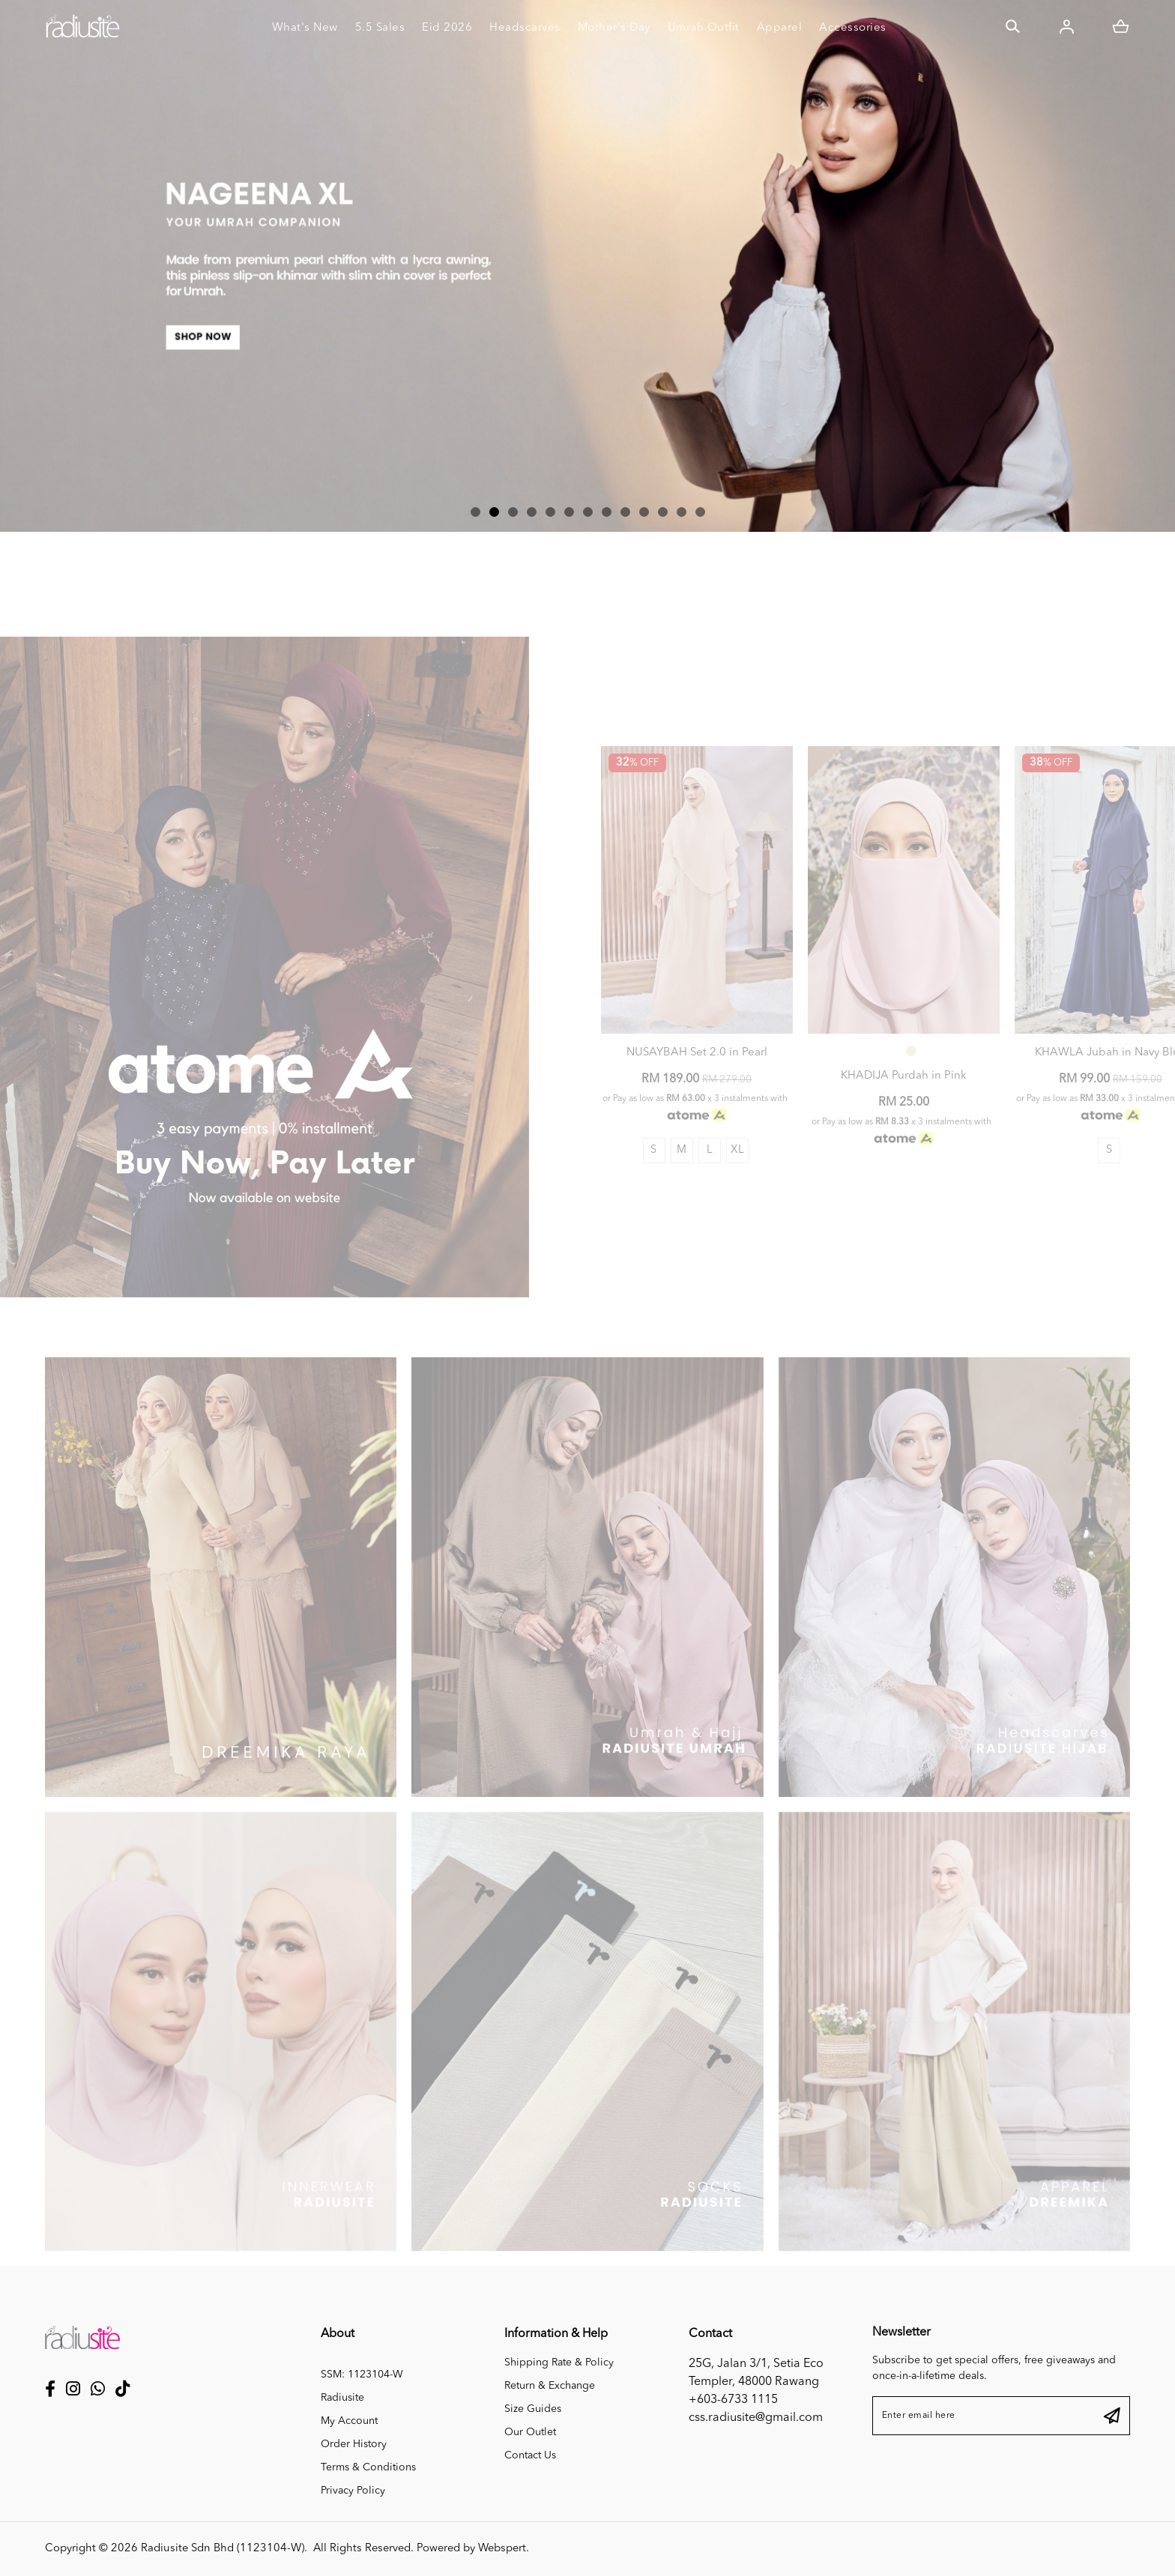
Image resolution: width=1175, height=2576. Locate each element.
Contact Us (530, 2455)
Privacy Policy (353, 2490)
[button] (475, 512)
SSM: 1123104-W (362, 2374)
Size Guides (532, 2409)
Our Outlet (530, 2432)
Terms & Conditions (368, 2467)
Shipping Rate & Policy (559, 2362)
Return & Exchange (549, 2385)
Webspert (502, 2548)
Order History (354, 2444)
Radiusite (342, 2397)
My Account (349, 2421)
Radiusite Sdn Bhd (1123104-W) (222, 2548)
